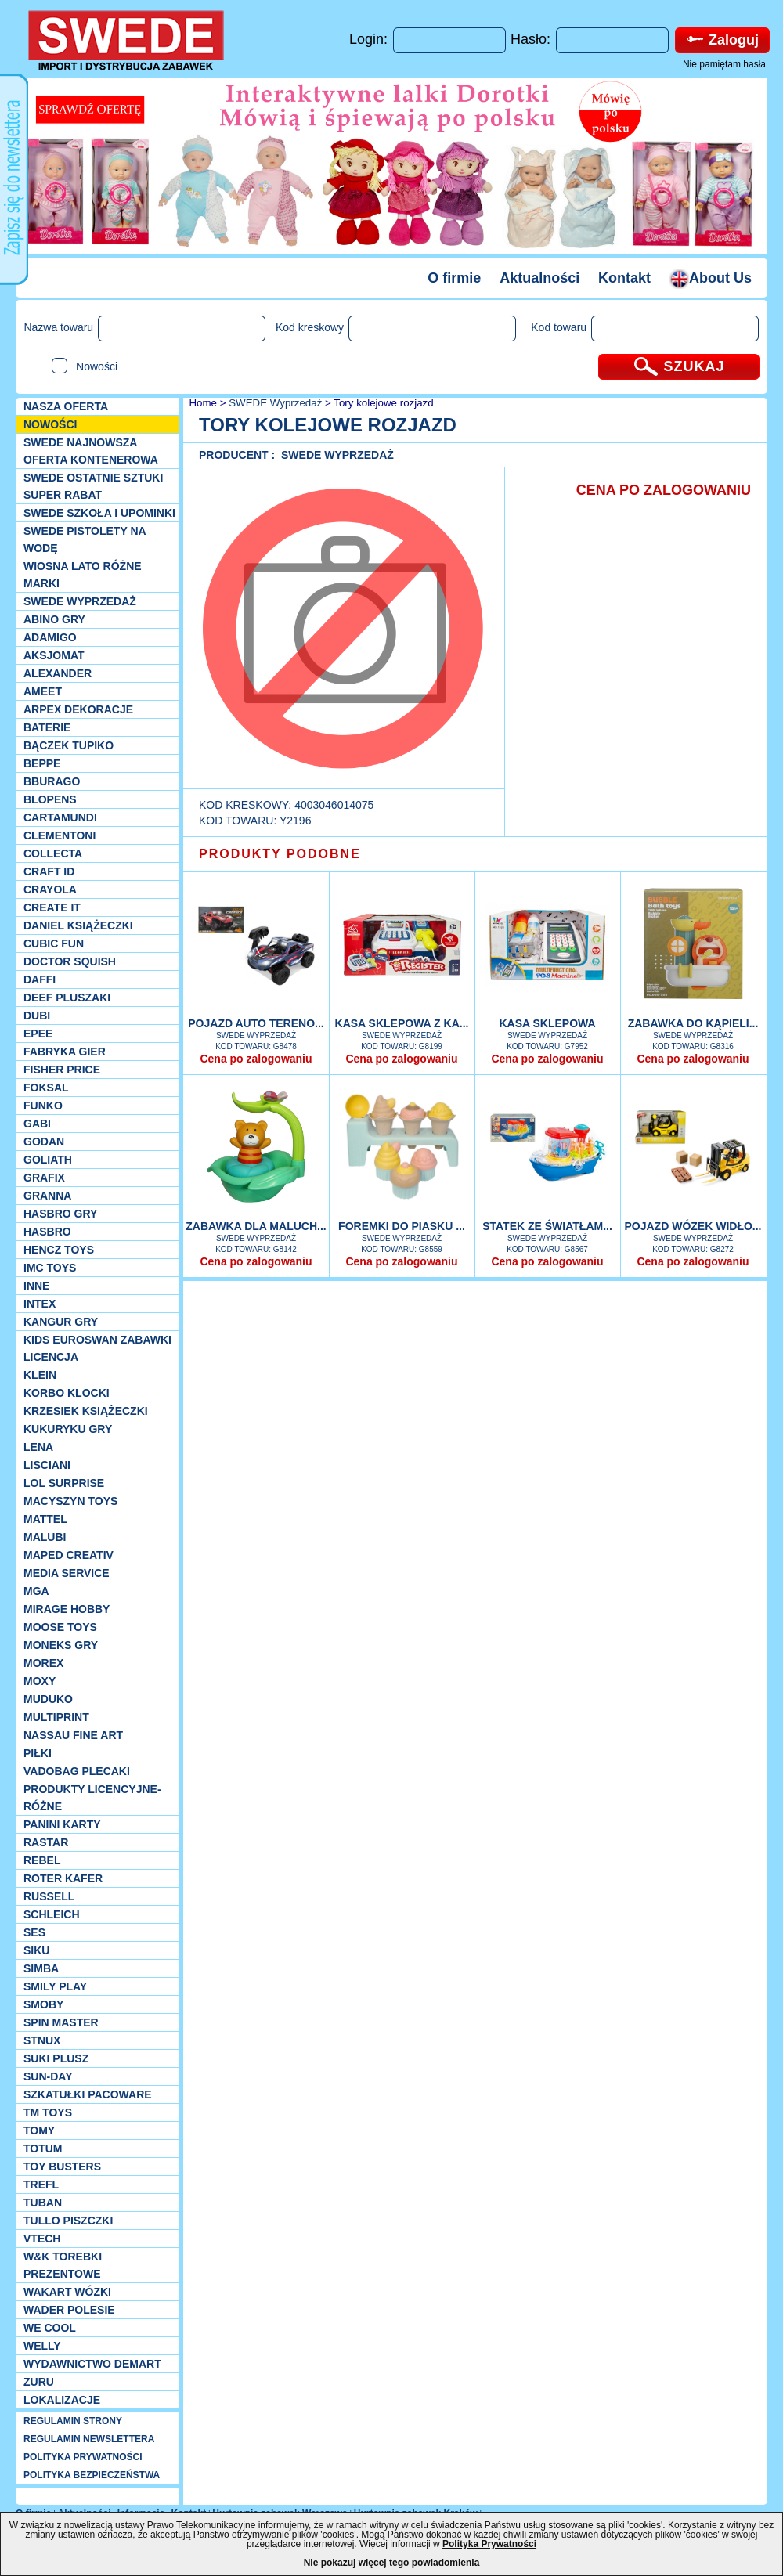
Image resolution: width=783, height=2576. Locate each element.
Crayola (50, 889)
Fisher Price (61, 1069)
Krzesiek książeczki (85, 1411)
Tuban (42, 2202)
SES (34, 1932)
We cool (49, 2328)
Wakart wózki (67, 2292)
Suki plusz (55, 2058)
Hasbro (47, 1231)
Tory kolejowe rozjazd (383, 403)
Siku (36, 1950)
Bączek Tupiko (68, 745)
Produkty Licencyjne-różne (92, 1798)
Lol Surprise (63, 1483)
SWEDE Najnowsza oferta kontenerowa (90, 451)
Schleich (51, 1914)
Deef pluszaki (66, 997)
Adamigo (50, 637)
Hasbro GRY (60, 1213)
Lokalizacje (61, 2400)
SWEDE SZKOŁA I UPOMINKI (99, 513)
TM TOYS (47, 2112)
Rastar (45, 1842)
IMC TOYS (49, 1267)
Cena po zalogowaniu (256, 1058)
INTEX (39, 1303)
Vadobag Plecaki (76, 1771)
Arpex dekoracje (78, 709)
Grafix (44, 1177)
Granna (47, 1195)
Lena (38, 1447)
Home (201, 403)
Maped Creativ (68, 1555)
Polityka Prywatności (489, 2543)
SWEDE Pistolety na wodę (84, 539)
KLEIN (39, 1375)
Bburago (51, 781)
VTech (41, 2238)
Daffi (39, 979)
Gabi (37, 1123)
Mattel (45, 1519)
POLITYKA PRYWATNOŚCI (83, 2457)
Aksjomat (54, 655)
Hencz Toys (58, 1249)
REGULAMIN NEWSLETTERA (88, 2438)
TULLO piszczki (68, 2220)
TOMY (39, 2130)
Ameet (42, 691)
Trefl (41, 2184)
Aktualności (539, 278)
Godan (43, 1141)
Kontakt (624, 278)
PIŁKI (37, 1753)
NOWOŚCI (50, 424)
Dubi (36, 1015)
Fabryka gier (64, 1051)
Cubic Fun (53, 943)
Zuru (38, 2382)
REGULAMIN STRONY (72, 2420)
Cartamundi (60, 817)
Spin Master (61, 2022)
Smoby (43, 2004)
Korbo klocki (66, 1393)
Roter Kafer (63, 1878)
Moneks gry (60, 1645)
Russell (48, 1896)
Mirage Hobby (66, 1609)
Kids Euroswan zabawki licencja (97, 1348)
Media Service (66, 1573)
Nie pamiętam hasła (724, 64)
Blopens (50, 799)
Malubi (44, 1537)
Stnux (41, 2040)
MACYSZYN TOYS (70, 1501)
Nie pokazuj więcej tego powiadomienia (392, 2562)
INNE (36, 1285)
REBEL (41, 1860)
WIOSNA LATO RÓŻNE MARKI (82, 575)
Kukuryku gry (67, 1429)
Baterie (46, 727)
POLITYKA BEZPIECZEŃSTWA (91, 2475)
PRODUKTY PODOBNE (280, 853)
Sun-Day (48, 2076)
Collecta (52, 853)
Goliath (47, 1159)
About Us (710, 278)
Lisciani (46, 1465)
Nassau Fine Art (73, 1735)
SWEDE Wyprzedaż (79, 601)
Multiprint (56, 1717)
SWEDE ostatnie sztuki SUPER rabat (93, 486)
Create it (52, 907)
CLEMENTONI (59, 835)
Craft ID (48, 871)
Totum (43, 2148)
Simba (41, 1968)
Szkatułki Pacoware (87, 2094)
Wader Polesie (69, 2310)
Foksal (46, 1087)
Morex (43, 1663)
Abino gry (54, 619)
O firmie (454, 278)
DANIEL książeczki (78, 925)
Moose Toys (60, 1627)
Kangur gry (60, 1321)
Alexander (57, 673)
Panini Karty (62, 1824)
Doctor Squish (69, 961)
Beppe (41, 763)
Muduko (48, 1699)
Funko (43, 1105)
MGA (36, 1591)
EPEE (37, 1033)
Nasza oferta (65, 406)
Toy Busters (62, 2166)
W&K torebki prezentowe (62, 2265)
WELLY (42, 2346)
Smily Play (55, 1986)
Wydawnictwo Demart (92, 2364)
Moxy (39, 1681)
